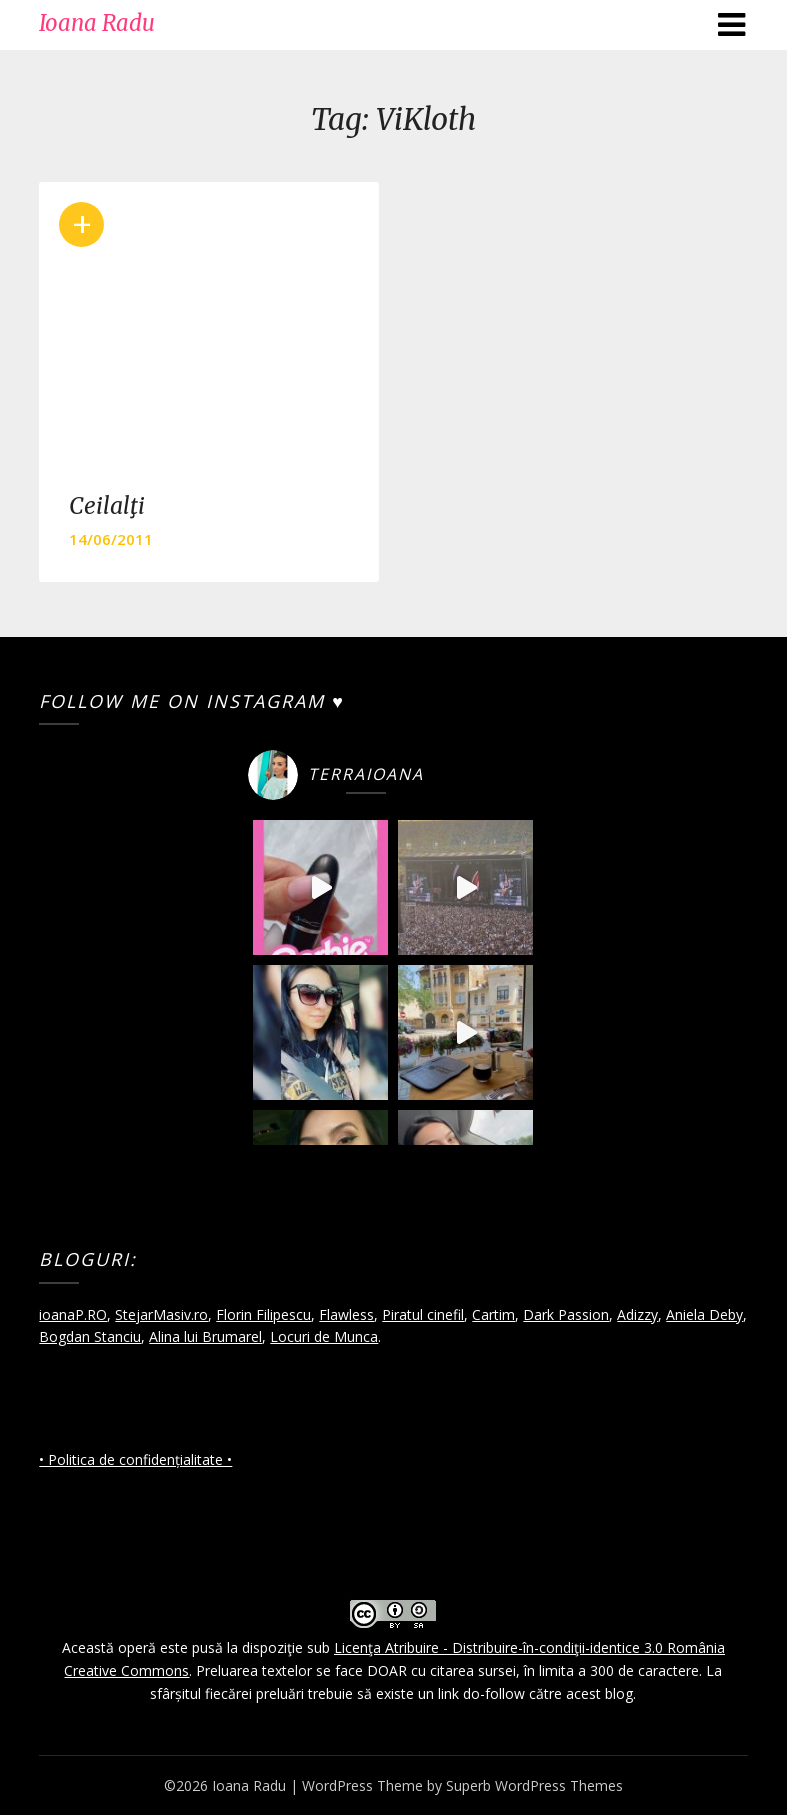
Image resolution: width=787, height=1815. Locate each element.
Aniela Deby (704, 1314)
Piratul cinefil (423, 1314)
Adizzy (637, 1314)
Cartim (493, 1314)
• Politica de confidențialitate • (135, 1459)
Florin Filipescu (263, 1314)
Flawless (346, 1314)
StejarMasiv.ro (161, 1314)
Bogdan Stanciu (90, 1336)
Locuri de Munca (324, 1336)
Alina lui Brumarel (205, 1336)
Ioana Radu (97, 23)
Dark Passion (566, 1314)
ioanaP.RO (73, 1314)
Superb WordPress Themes (534, 1785)
